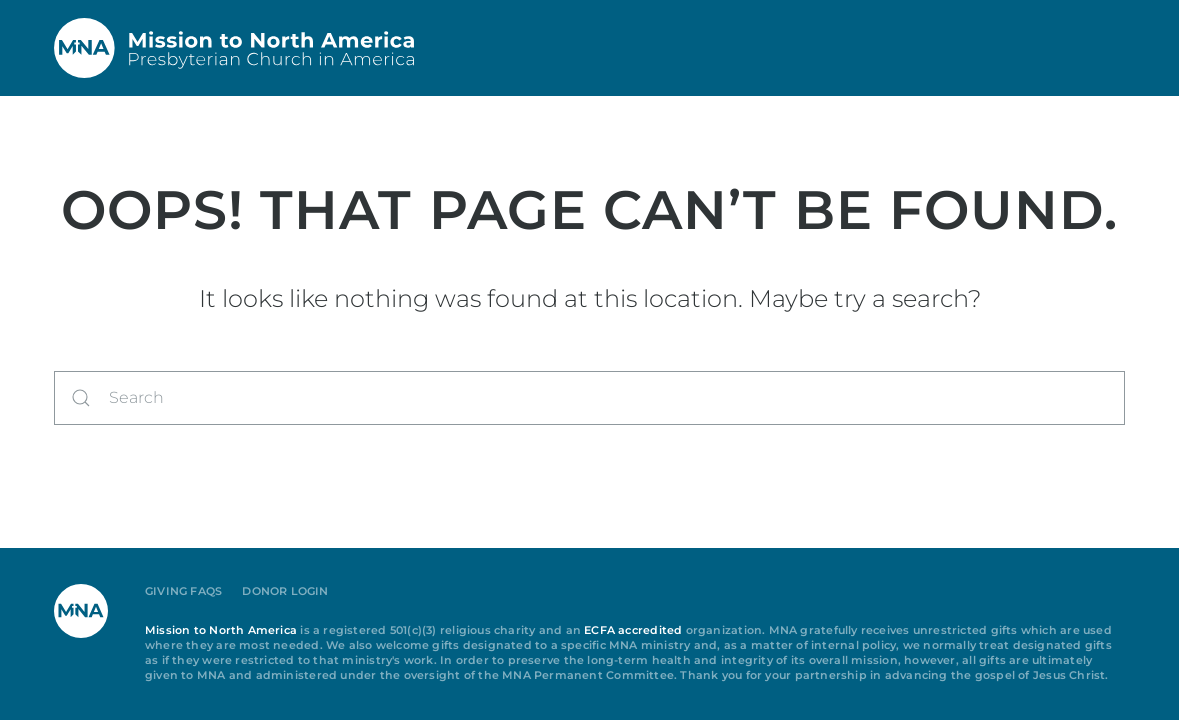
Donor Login (285, 591)
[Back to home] (234, 48)
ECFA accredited (633, 630)
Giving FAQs (183, 591)
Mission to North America (221, 630)
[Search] (589, 398)
